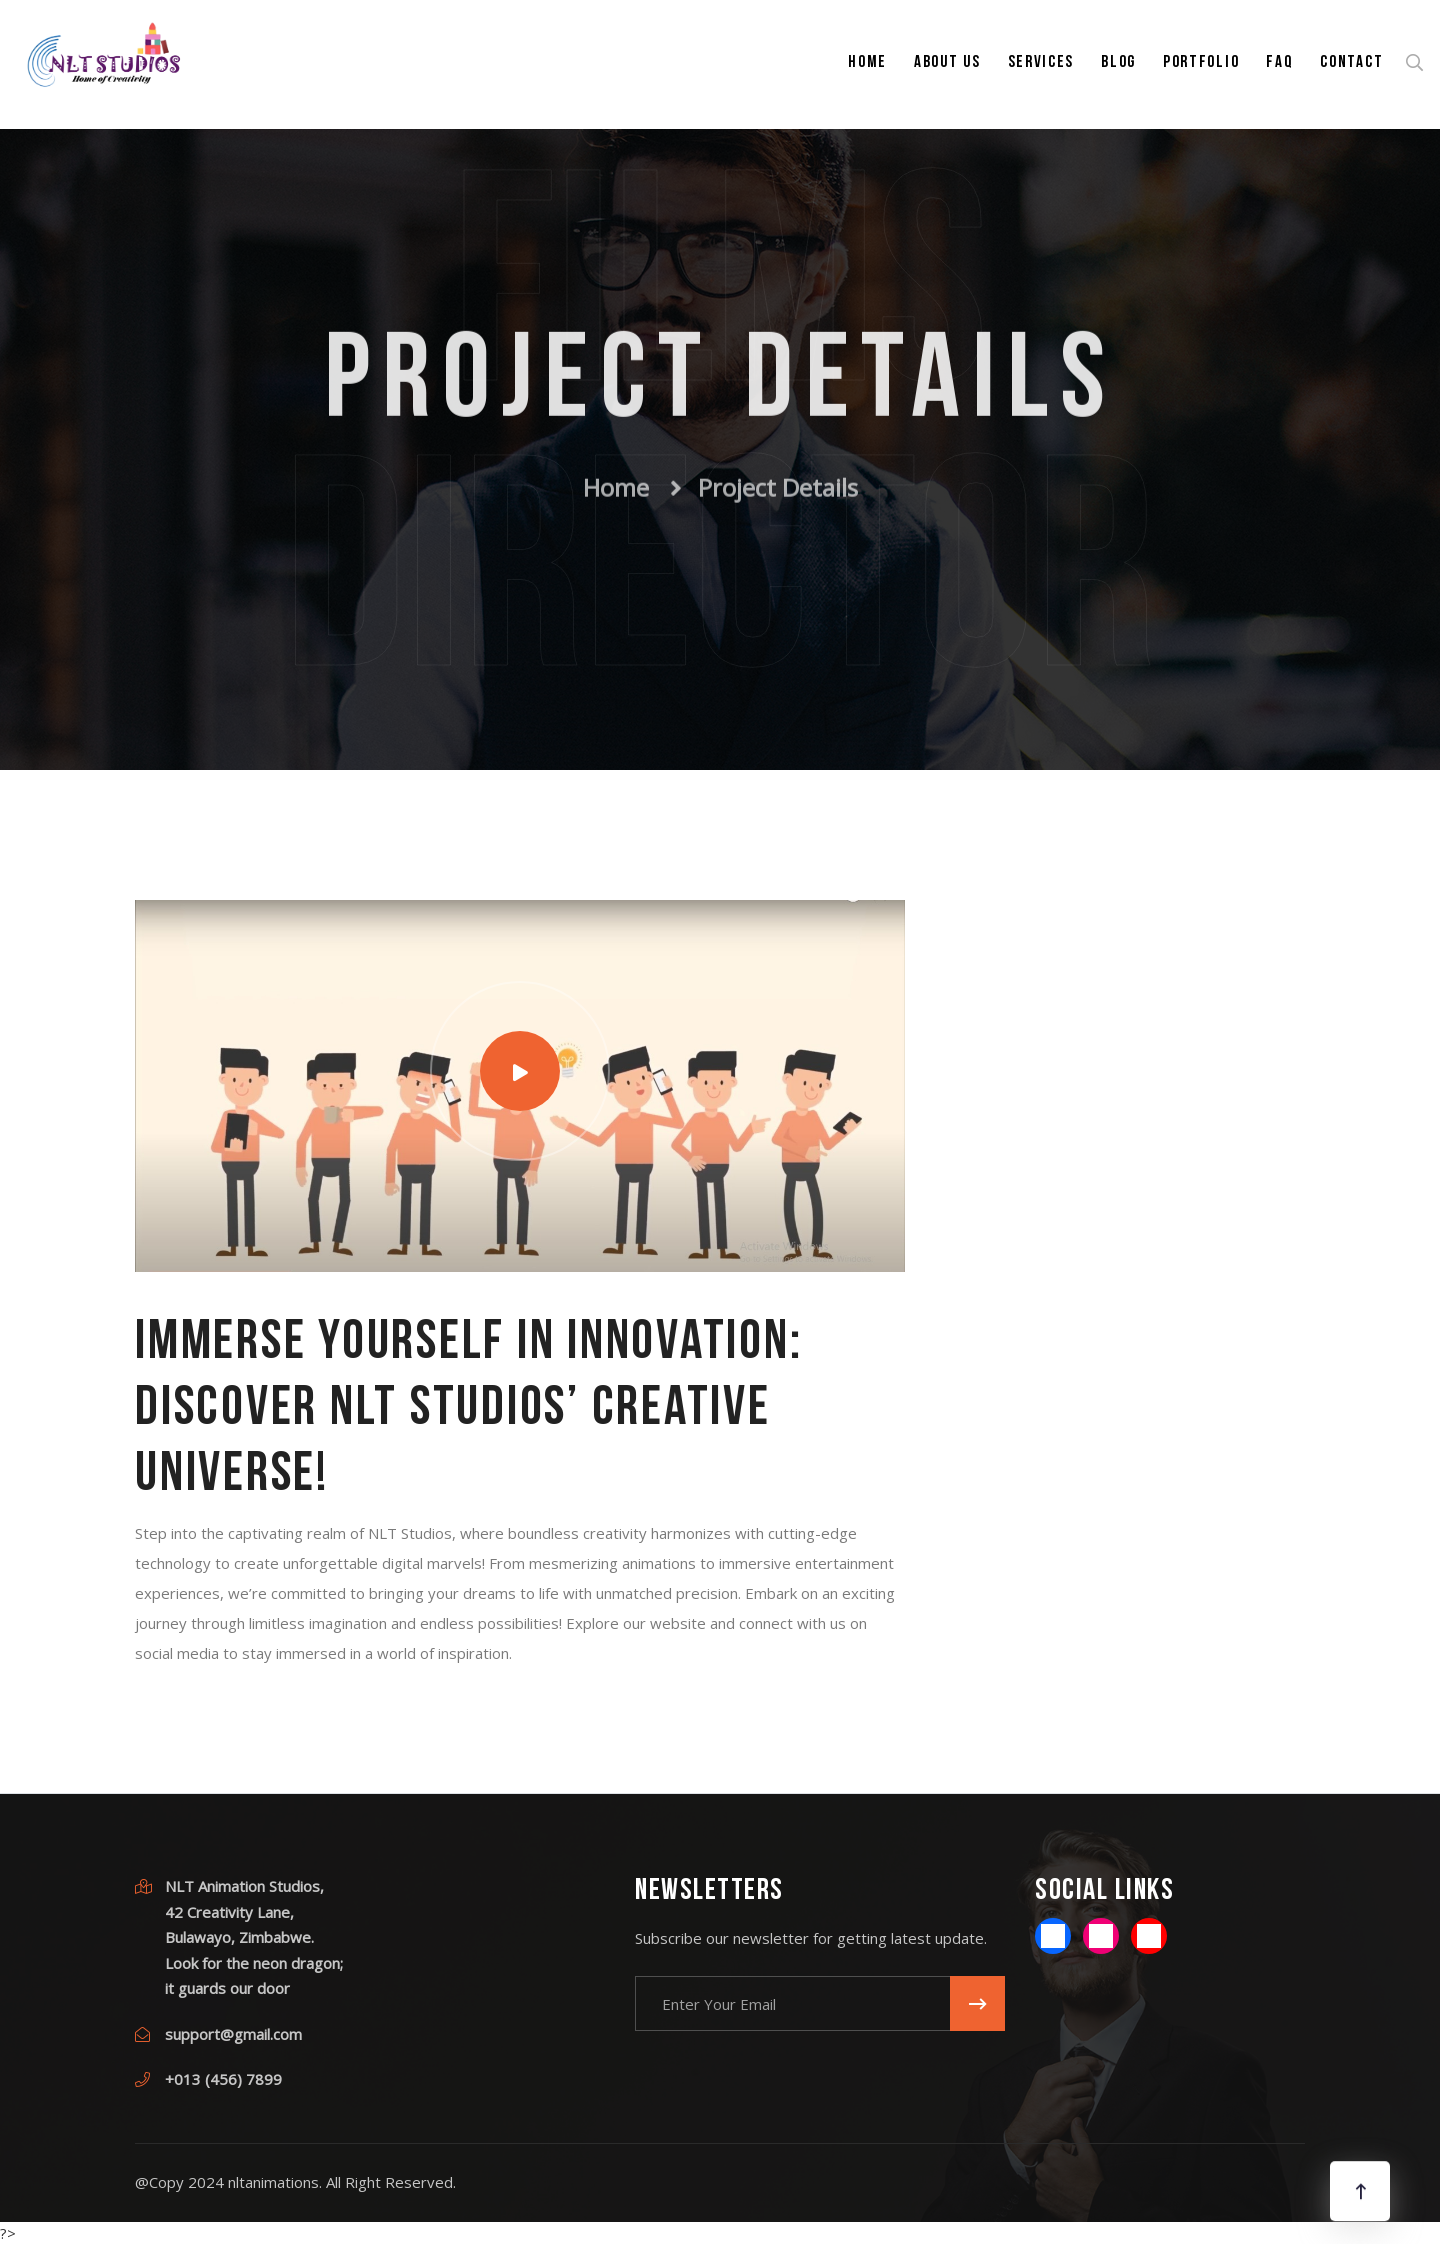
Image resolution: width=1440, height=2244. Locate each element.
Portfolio (1201, 62)
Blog (1118, 62)
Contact (1351, 62)
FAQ (1279, 62)
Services (1041, 62)
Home (867, 62)
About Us (947, 62)
